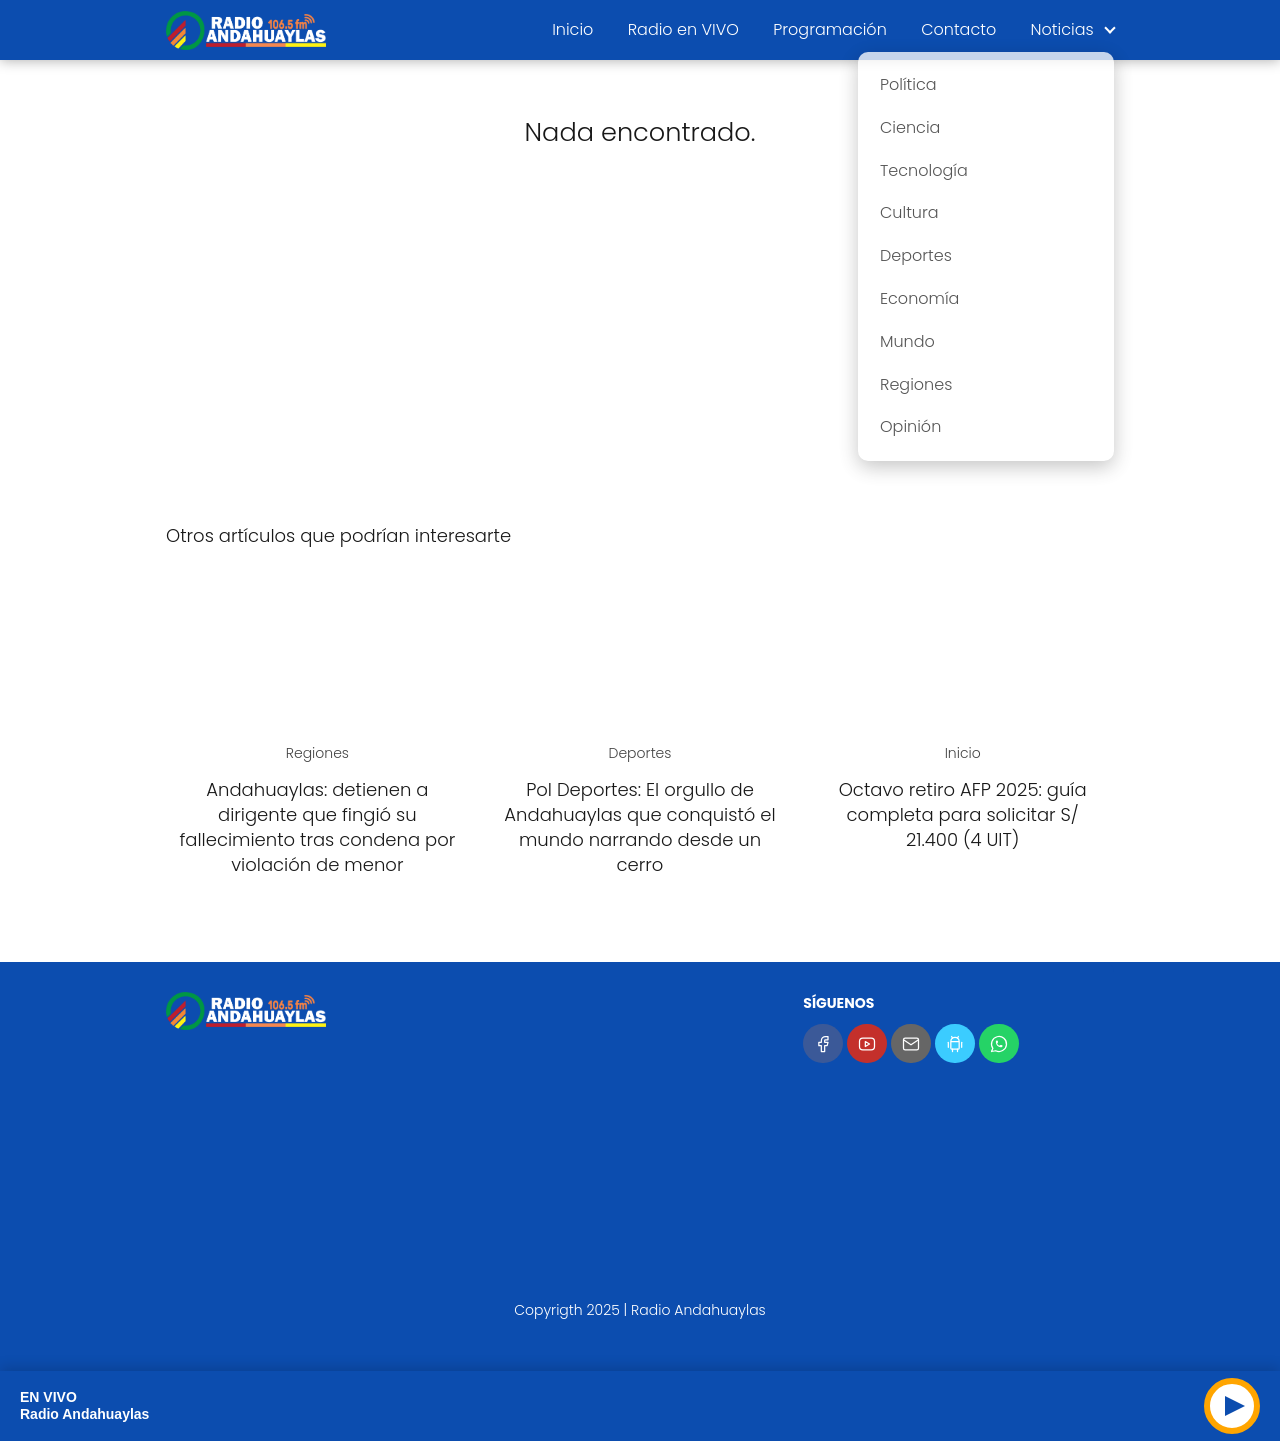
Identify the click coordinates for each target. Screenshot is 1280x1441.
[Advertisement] (640, 350)
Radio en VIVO (683, 29)
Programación (830, 29)
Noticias (1062, 29)
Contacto (958, 29)
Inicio (572, 29)
